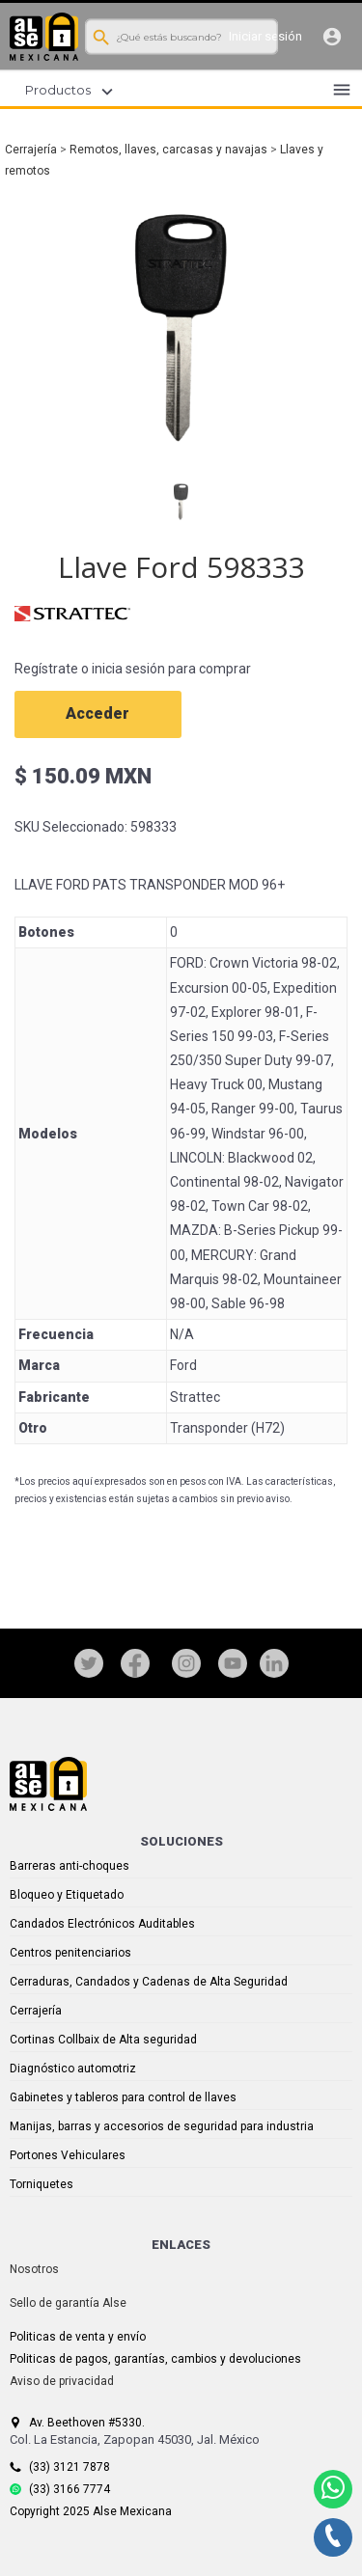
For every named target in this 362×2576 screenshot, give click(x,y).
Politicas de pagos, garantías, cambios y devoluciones (155, 2359)
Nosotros (34, 2269)
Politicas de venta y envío (78, 2336)
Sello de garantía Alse (68, 2303)
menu (341, 89)
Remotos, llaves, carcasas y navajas (168, 149)
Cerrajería (31, 149)
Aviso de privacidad (62, 2381)
